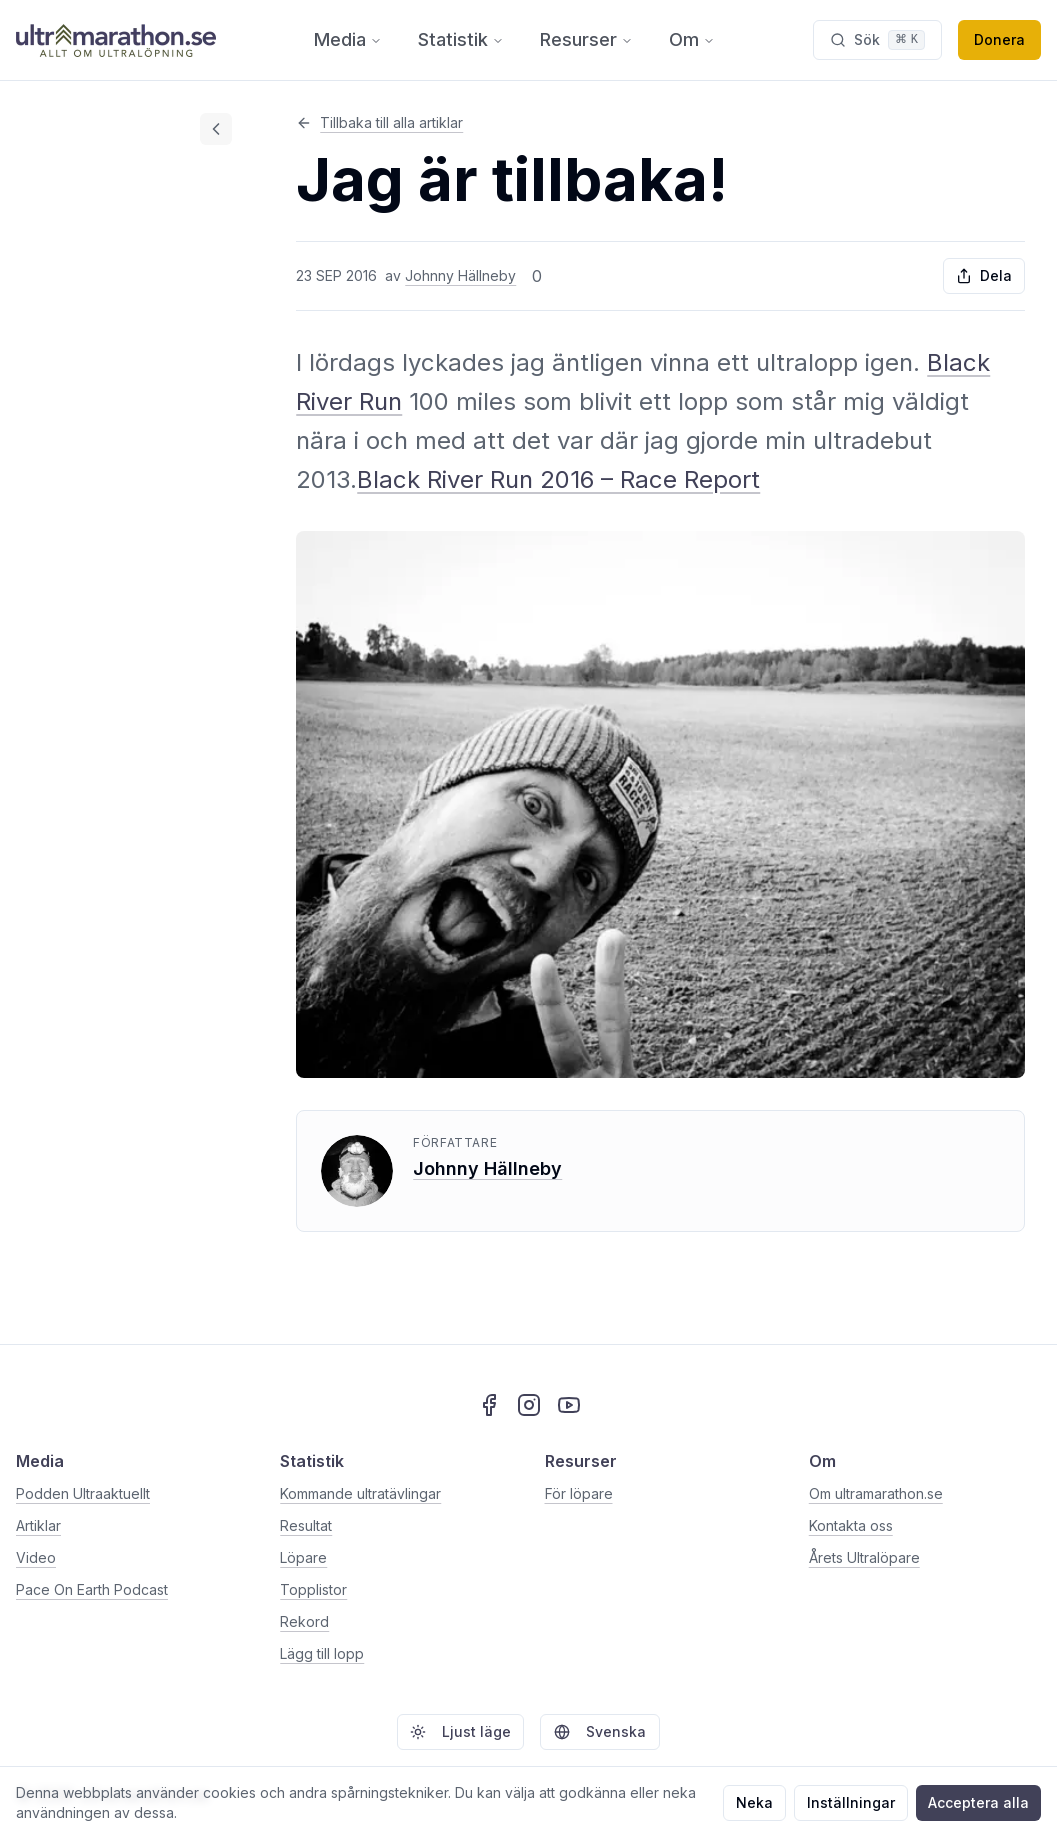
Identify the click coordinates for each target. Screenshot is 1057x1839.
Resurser (586, 39)
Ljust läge (460, 1731)
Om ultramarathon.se (876, 1493)
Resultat (306, 1525)
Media (348, 39)
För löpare (579, 1493)
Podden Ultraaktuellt (83, 1493)
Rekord (304, 1621)
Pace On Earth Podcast (92, 1589)
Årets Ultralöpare (864, 1557)
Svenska (600, 1731)
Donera (999, 39)
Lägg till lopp (322, 1653)
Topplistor (313, 1589)
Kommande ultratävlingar (360, 1493)
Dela (984, 275)
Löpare (303, 1557)
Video (36, 1557)
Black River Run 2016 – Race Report (558, 479)
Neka (754, 1802)
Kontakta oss (851, 1525)
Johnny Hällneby (460, 275)
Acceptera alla (978, 1802)
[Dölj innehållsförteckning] (216, 129)
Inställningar (851, 1802)
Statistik (461, 39)
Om (692, 39)
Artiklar (38, 1525)
